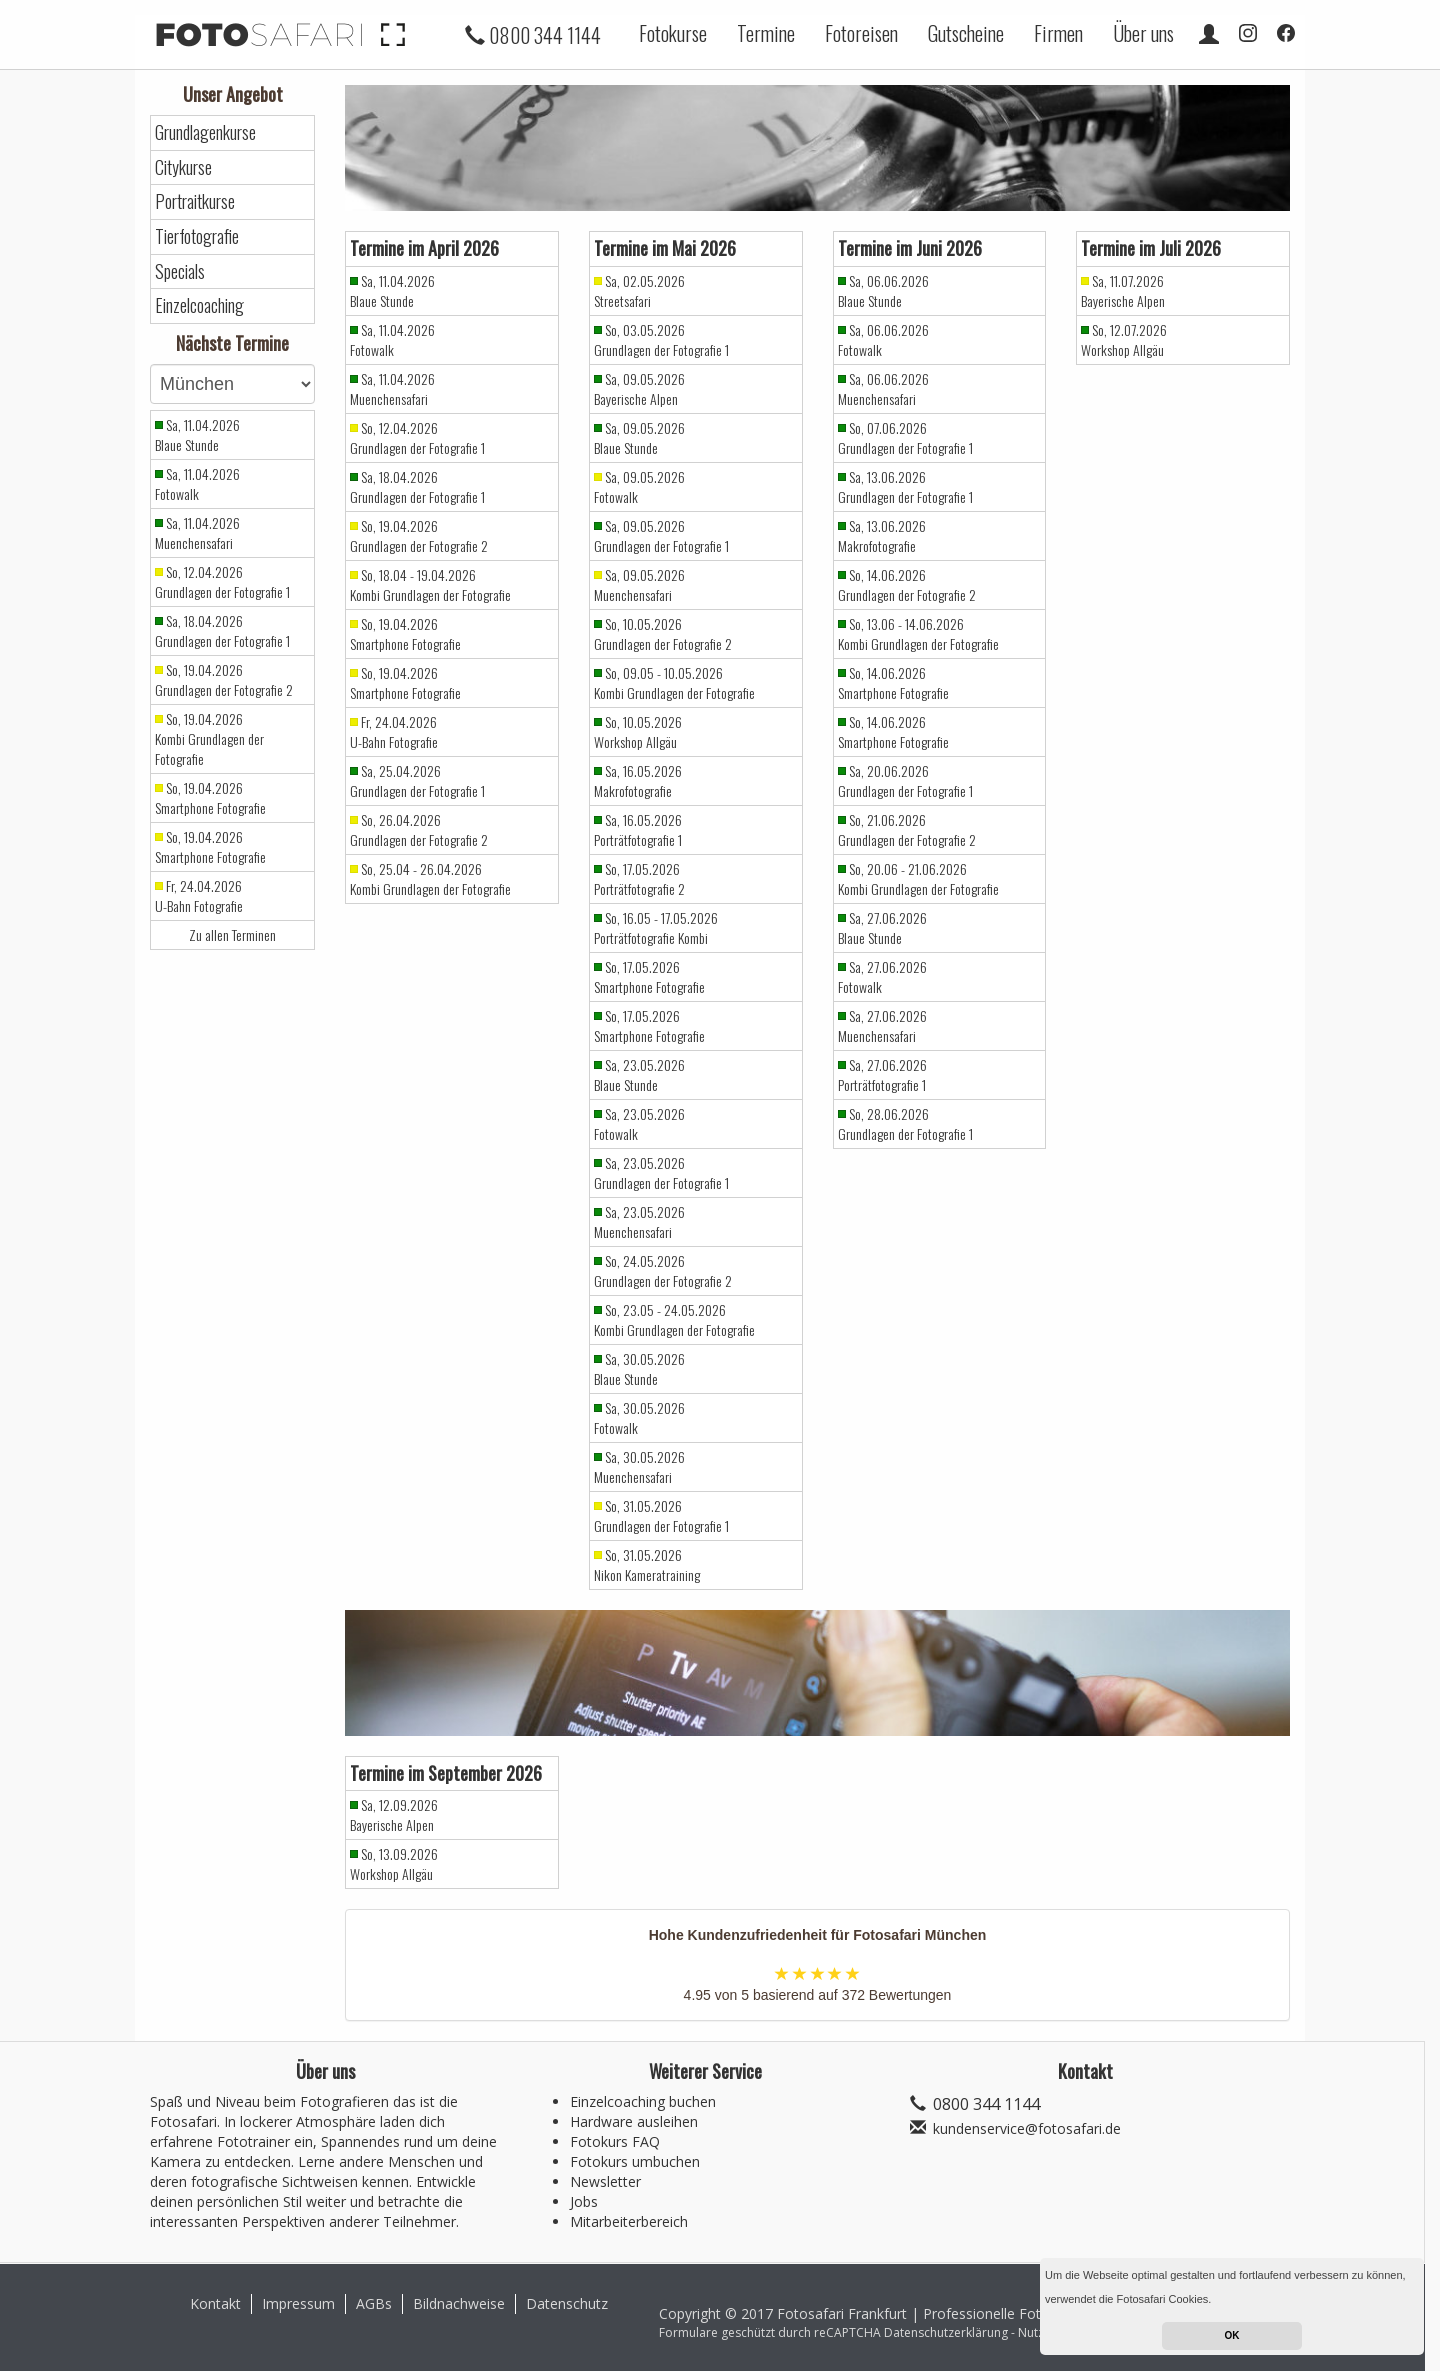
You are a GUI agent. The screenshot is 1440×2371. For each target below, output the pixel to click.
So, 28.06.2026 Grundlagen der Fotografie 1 (905, 1124)
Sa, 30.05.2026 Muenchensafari (639, 1467)
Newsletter (605, 2181)
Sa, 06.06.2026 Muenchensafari (883, 389)
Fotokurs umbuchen (635, 2161)
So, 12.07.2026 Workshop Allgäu (1124, 340)
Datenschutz (567, 2303)
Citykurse (183, 167)
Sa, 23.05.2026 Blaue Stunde (639, 1075)
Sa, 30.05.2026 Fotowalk (639, 1418)
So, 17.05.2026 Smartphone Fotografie (649, 977)
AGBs (374, 2303)
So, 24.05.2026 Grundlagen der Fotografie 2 (663, 1271)
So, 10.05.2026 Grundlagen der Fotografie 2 (663, 634)
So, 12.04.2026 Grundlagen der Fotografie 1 (222, 582)
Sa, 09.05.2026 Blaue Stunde (639, 438)
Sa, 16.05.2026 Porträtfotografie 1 (638, 830)
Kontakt (215, 2303)
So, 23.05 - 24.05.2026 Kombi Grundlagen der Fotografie (674, 1320)
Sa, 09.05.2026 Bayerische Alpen (639, 389)
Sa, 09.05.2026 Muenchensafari (639, 585)
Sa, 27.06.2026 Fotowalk (882, 977)
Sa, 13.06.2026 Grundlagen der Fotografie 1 (905, 487)
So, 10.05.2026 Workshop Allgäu (638, 732)
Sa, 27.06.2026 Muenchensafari (882, 1026)
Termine (766, 33)
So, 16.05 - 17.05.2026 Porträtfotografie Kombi (656, 928)
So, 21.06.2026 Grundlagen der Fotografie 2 (907, 830)
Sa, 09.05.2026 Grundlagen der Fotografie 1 (661, 536)
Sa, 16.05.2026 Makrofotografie (638, 781)
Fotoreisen (861, 33)
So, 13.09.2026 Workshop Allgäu (394, 1864)
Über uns (1143, 33)
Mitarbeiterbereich (629, 2221)
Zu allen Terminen (232, 935)
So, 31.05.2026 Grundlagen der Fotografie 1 (661, 1516)
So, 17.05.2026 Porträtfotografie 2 (639, 879)
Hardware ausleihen (634, 2121)
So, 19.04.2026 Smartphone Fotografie (210, 798)
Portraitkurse (195, 201)
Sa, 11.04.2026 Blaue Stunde (197, 435)
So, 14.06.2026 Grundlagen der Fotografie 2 (907, 585)
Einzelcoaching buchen (643, 2101)
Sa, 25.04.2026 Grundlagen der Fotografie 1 (417, 781)
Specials (180, 271)
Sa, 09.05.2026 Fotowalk (639, 487)
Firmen (1058, 33)
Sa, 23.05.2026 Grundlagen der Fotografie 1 (661, 1173)
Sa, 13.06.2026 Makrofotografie (882, 536)
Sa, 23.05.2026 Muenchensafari (639, 1222)
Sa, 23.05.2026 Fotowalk (639, 1124)
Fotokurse (673, 33)
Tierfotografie (197, 236)
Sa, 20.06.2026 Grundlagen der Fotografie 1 (905, 781)
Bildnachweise (459, 2303)
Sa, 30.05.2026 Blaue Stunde (639, 1369)
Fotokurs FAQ (615, 2141)
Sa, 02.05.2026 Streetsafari (639, 291)
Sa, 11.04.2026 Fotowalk (197, 484)
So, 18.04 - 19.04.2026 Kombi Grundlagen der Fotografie (430, 585)
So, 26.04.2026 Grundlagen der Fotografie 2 (419, 830)
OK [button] (1232, 2335)
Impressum (298, 2303)
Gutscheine (966, 33)
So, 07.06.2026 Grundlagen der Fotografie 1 (905, 438)
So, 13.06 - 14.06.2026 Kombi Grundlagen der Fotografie (918, 634)
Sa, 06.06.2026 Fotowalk (883, 340)
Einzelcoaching (199, 305)
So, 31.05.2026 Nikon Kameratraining (647, 1565)
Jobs (584, 2201)
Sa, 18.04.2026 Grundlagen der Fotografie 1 (222, 631)
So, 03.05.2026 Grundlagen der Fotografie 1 (661, 340)
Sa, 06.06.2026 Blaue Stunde (883, 291)
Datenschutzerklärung (946, 2332)
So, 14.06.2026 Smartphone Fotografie (893, 683)
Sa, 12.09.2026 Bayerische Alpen (394, 1815)
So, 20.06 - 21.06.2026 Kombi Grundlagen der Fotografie (918, 879)
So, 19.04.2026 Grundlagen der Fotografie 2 (224, 680)
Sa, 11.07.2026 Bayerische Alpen (1123, 291)
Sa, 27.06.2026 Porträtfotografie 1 (882, 1075)
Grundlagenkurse (205, 132)
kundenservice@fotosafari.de (1027, 2128)
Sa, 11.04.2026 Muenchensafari (197, 533)
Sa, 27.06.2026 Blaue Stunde (882, 928)
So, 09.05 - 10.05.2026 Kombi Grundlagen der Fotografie (674, 683)
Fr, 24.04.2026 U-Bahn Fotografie (199, 896)
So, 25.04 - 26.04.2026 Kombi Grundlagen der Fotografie (430, 879)
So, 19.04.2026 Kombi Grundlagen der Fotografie (209, 739)
